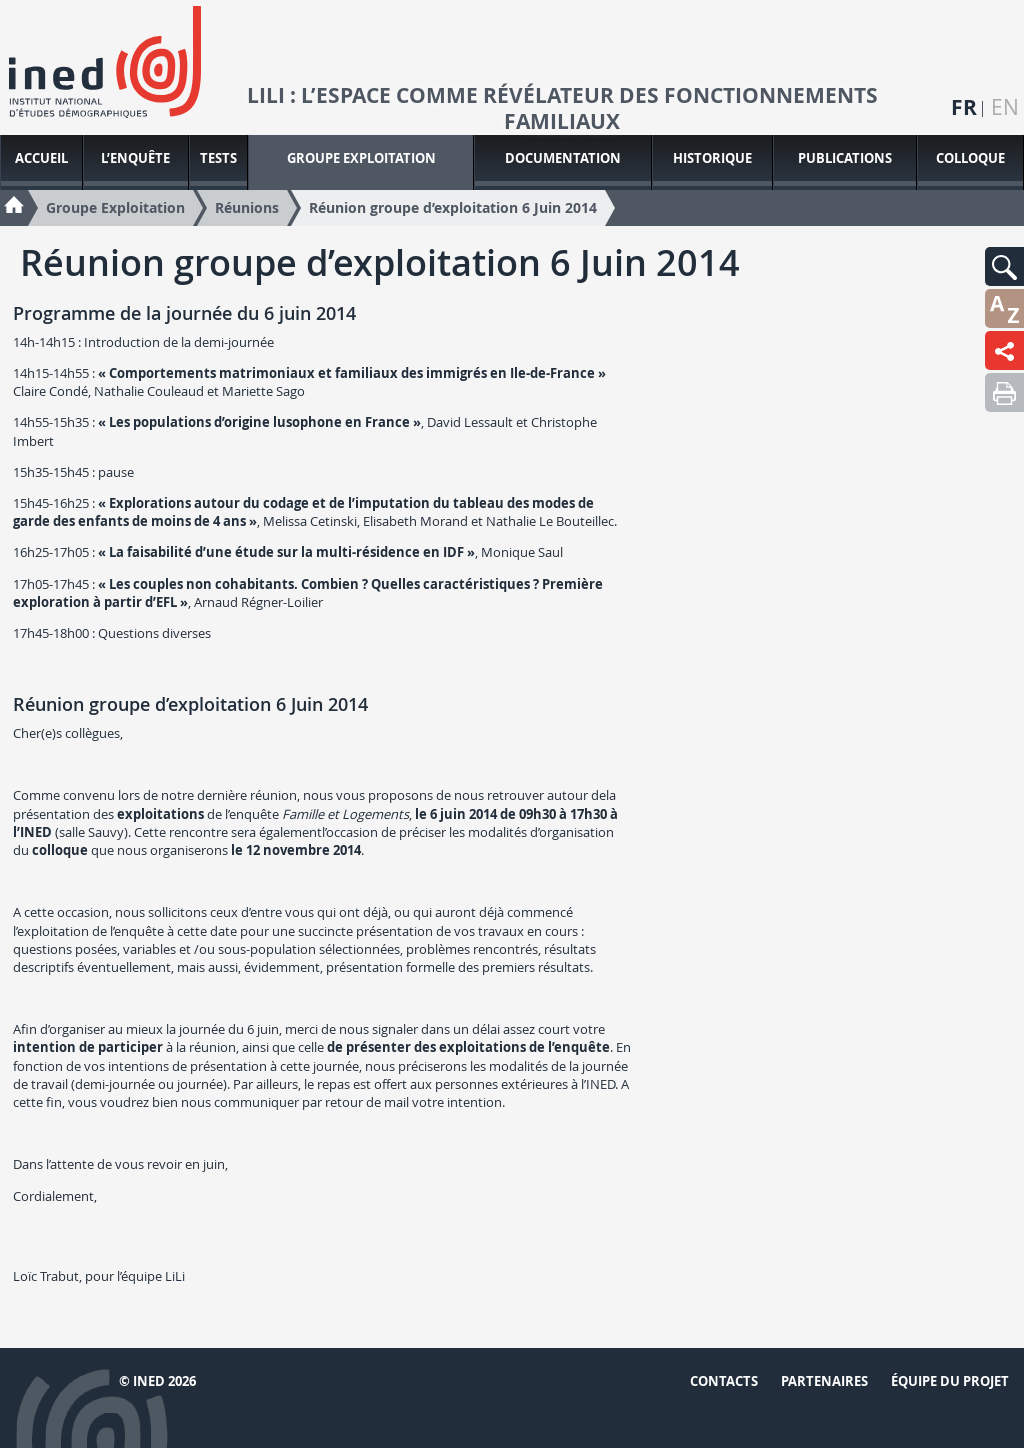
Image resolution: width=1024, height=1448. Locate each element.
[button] (1004, 266)
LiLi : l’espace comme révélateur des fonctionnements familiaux (562, 109)
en (1005, 107)
